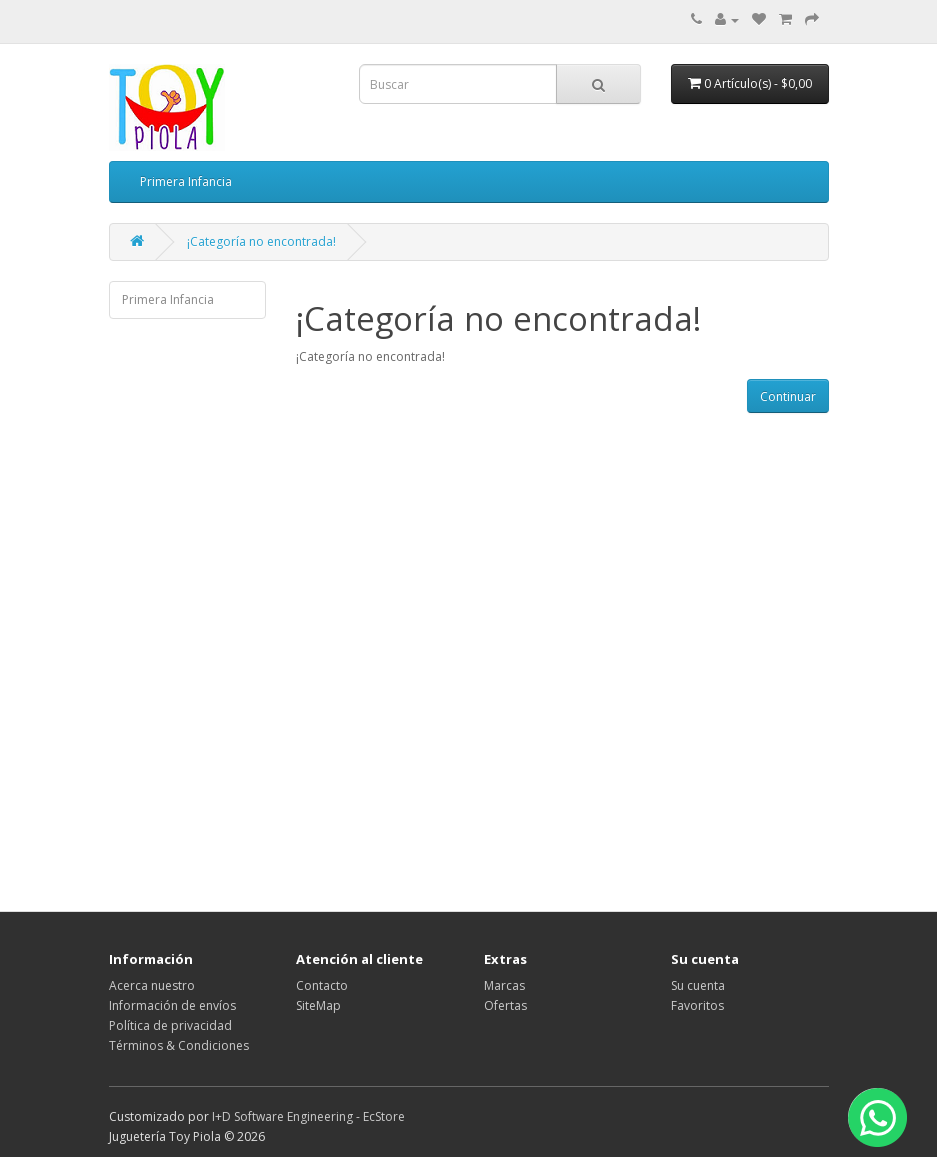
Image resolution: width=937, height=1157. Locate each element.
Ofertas (505, 1005)
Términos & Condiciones (179, 1045)
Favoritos (697, 1005)
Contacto (322, 985)
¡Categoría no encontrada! (261, 241)
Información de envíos (172, 1005)
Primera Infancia (186, 181)
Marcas (504, 985)
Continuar (788, 396)
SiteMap (318, 1005)
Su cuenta (698, 985)
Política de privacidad (170, 1025)
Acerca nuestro (152, 985)
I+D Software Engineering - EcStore (308, 1116)
